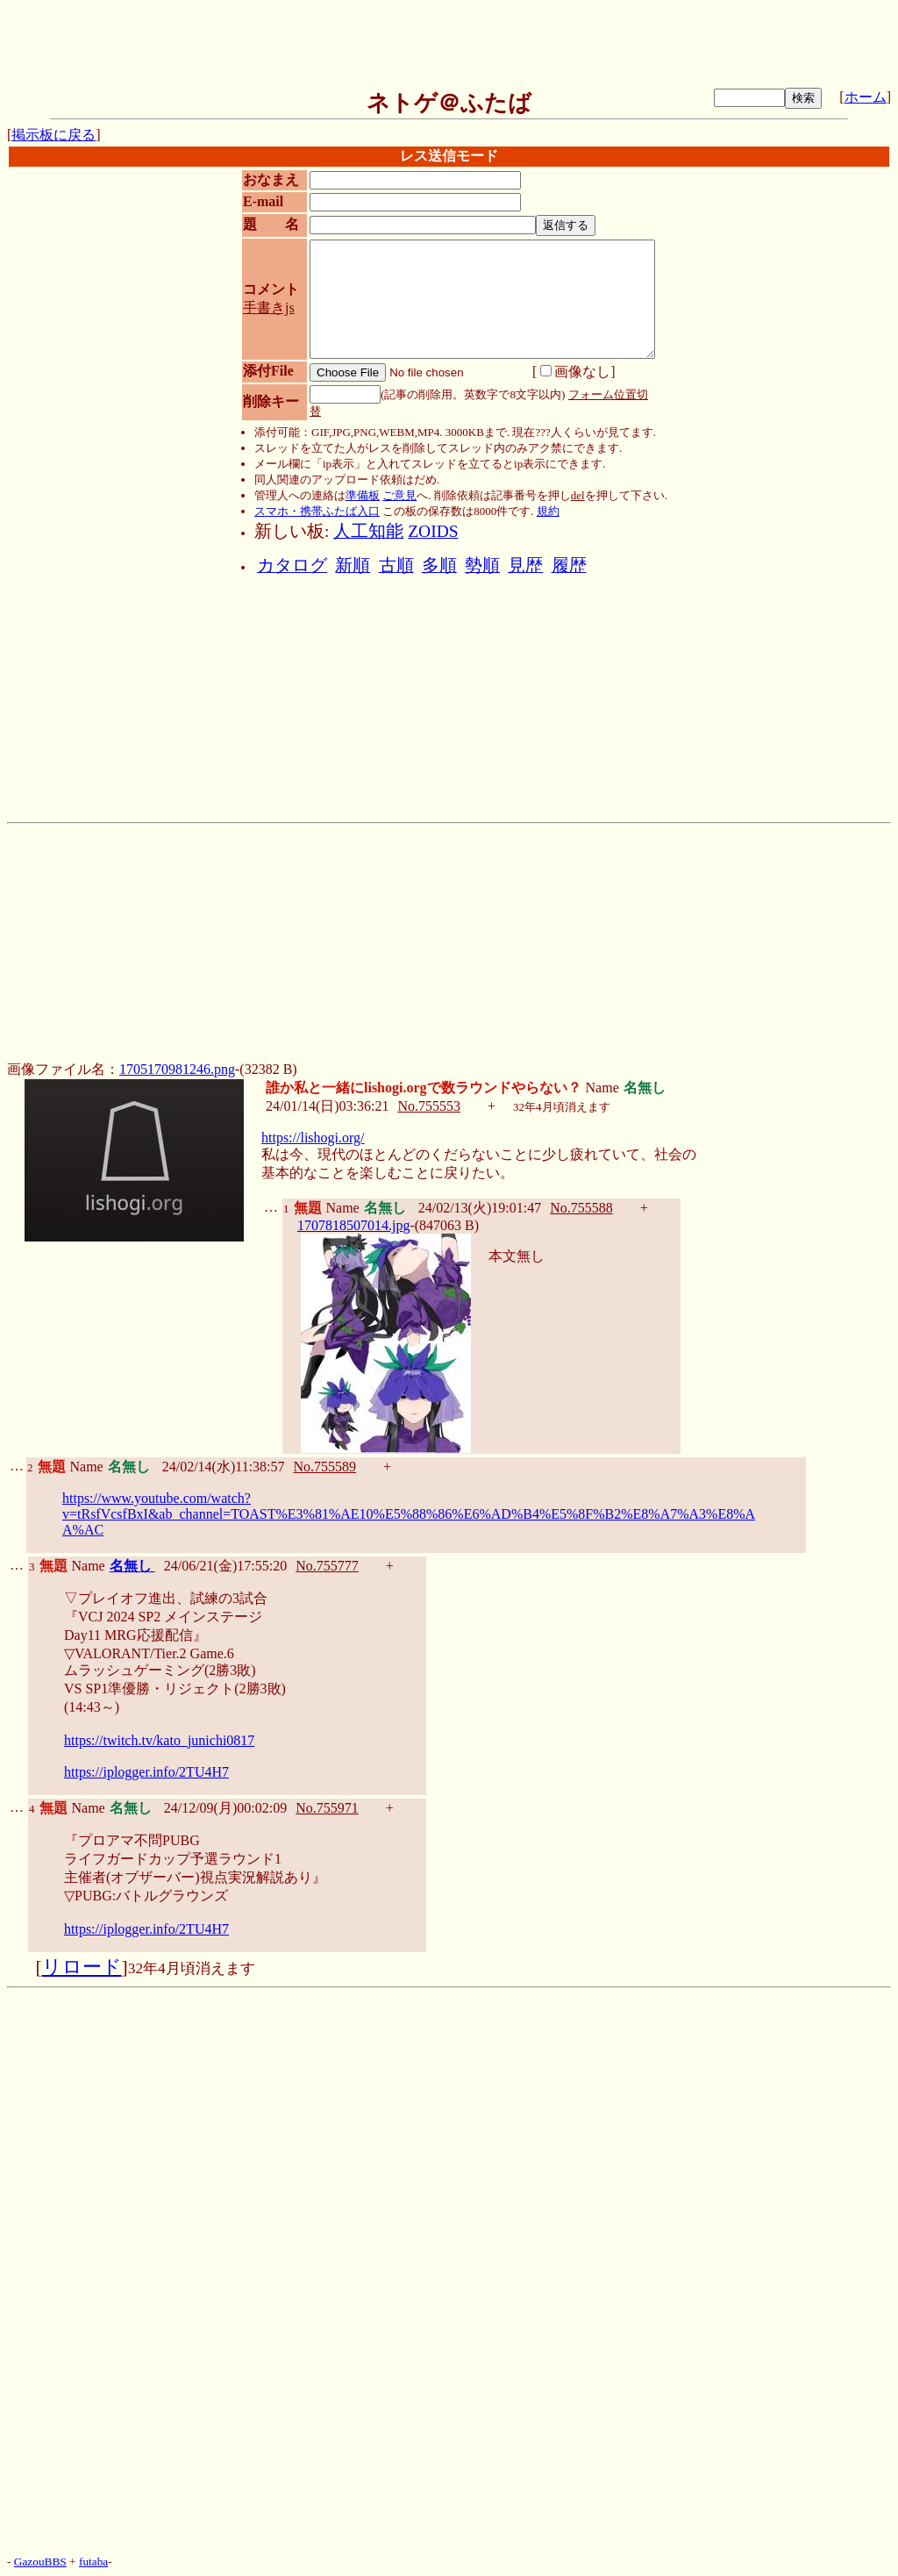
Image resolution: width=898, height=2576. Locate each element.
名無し (132, 1565)
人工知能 (368, 531)
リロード (82, 1967)
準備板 (363, 495)
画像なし (575, 371)
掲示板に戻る (53, 134)
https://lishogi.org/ (313, 1137)
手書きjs (269, 307)
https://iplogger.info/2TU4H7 (146, 1771)
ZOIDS (433, 531)
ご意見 (399, 495)
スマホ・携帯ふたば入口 (317, 511)
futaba (93, 2561)
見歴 (525, 565)
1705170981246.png (177, 1069)
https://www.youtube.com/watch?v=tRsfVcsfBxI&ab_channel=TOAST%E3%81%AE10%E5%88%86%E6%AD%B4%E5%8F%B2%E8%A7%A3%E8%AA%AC (408, 1514)
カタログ (292, 565)
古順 (396, 565)
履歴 (569, 565)
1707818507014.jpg (353, 1225)
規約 (548, 511)
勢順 (482, 565)
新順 (352, 565)
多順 (439, 565)
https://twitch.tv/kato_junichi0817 (159, 1740)
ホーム (866, 96)
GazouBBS (40, 2561)
